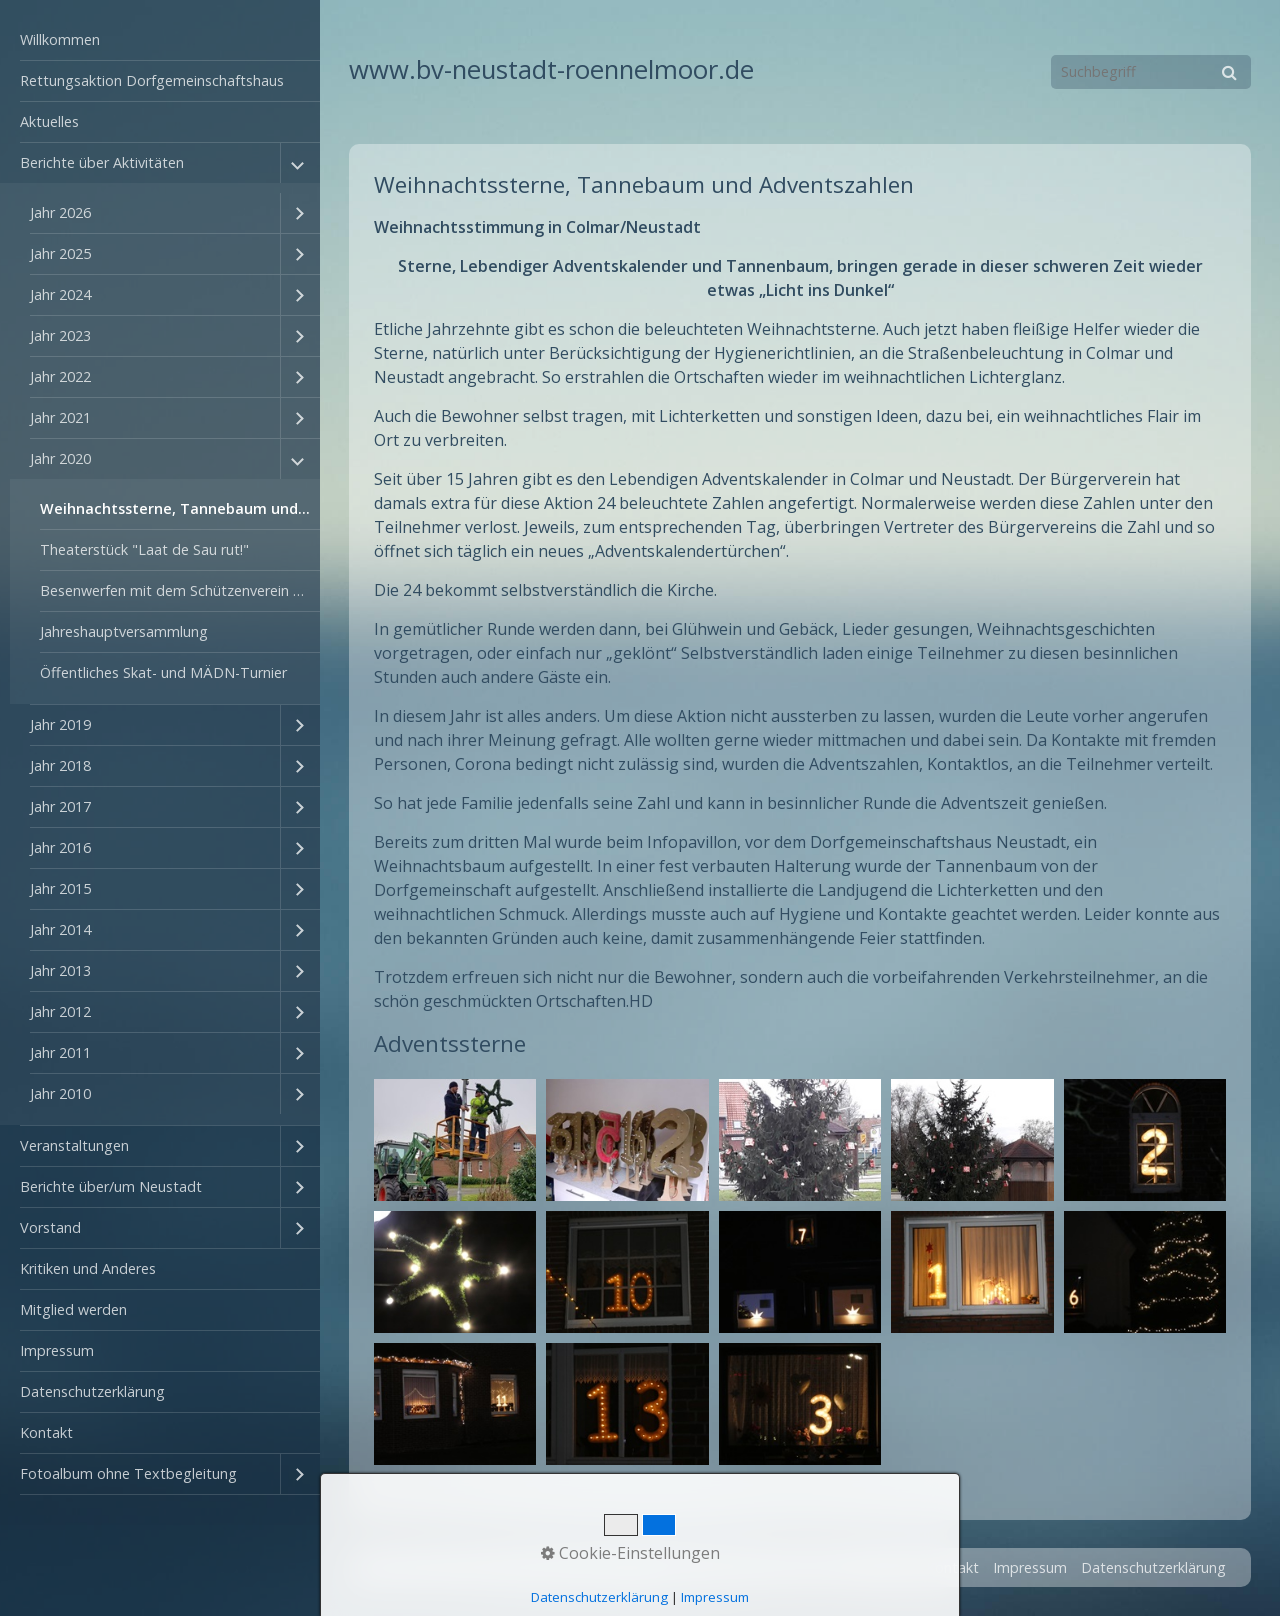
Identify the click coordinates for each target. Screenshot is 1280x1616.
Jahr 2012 (60, 1011)
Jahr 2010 (60, 1093)
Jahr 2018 (60, 765)
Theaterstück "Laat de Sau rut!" (144, 549)
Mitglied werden (73, 1309)
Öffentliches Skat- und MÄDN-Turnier (163, 672)
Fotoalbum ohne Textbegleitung (128, 1473)
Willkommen (60, 39)
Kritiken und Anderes (88, 1268)
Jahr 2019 (60, 724)
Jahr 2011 (60, 1052)
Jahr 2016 (60, 847)
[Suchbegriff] (1151, 72)
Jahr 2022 (60, 376)
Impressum (57, 1350)
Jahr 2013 (60, 970)
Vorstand (50, 1227)
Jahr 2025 (60, 253)
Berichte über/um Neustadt (111, 1186)
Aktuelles (49, 121)
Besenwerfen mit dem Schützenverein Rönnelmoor (180, 590)
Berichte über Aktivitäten (102, 162)
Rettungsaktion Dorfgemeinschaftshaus (152, 80)
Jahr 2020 (60, 458)
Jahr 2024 (60, 294)
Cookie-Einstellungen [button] (630, 1553)
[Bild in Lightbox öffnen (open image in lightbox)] (455, 1140)
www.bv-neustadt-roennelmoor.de (551, 69)
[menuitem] (160, 40)
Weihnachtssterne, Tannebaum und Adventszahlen (180, 508)
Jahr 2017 (60, 806)
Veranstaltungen (74, 1145)
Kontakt (46, 1432)
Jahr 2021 (60, 417)
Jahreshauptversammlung (124, 631)
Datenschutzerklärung (92, 1391)
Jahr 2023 (60, 335)
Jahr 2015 (60, 888)
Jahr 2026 (60, 212)
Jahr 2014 (60, 929)
